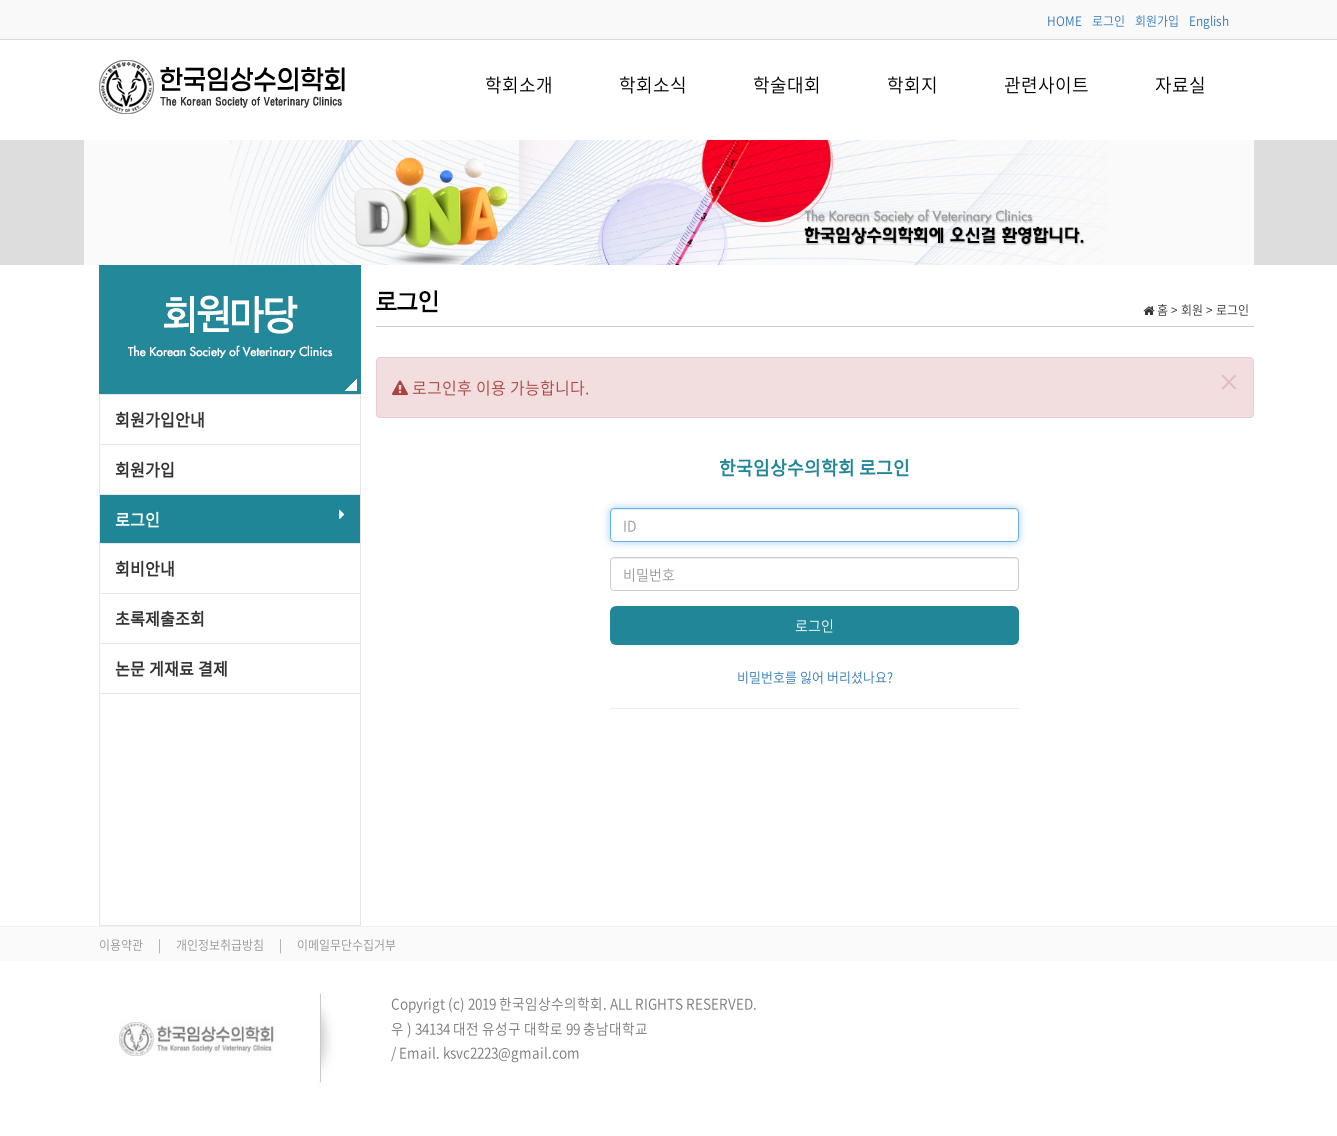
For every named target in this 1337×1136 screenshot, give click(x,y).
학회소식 (653, 84)
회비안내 (145, 568)
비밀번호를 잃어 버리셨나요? (815, 676)
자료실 (1180, 84)
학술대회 (787, 84)
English (1209, 21)
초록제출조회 (160, 618)
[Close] (1228, 381)
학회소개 (519, 84)
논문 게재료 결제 (171, 668)
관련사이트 (1046, 84)
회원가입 (1157, 21)
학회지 (912, 84)
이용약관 (122, 945)
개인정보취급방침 (221, 945)
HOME (1064, 21)
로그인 (1108, 21)
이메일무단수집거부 (346, 945)
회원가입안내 (160, 419)
